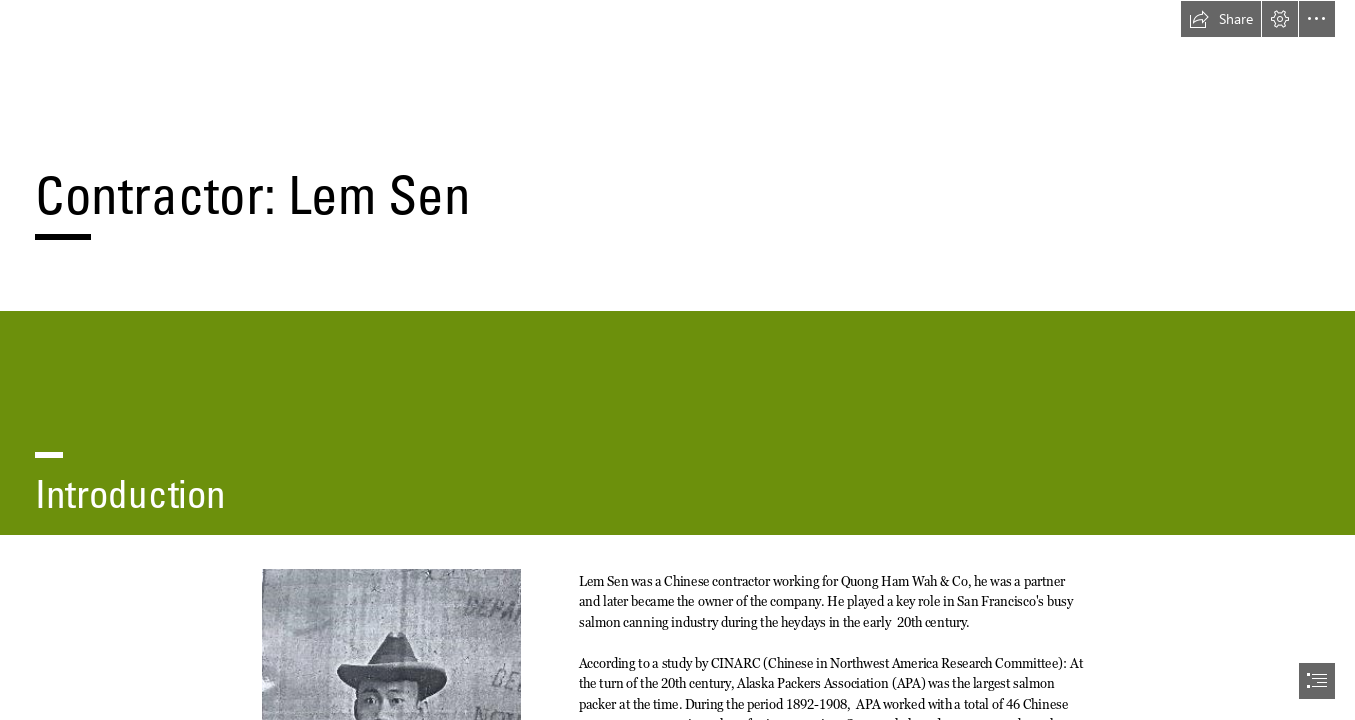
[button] (1221, 19)
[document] (677, 360)
